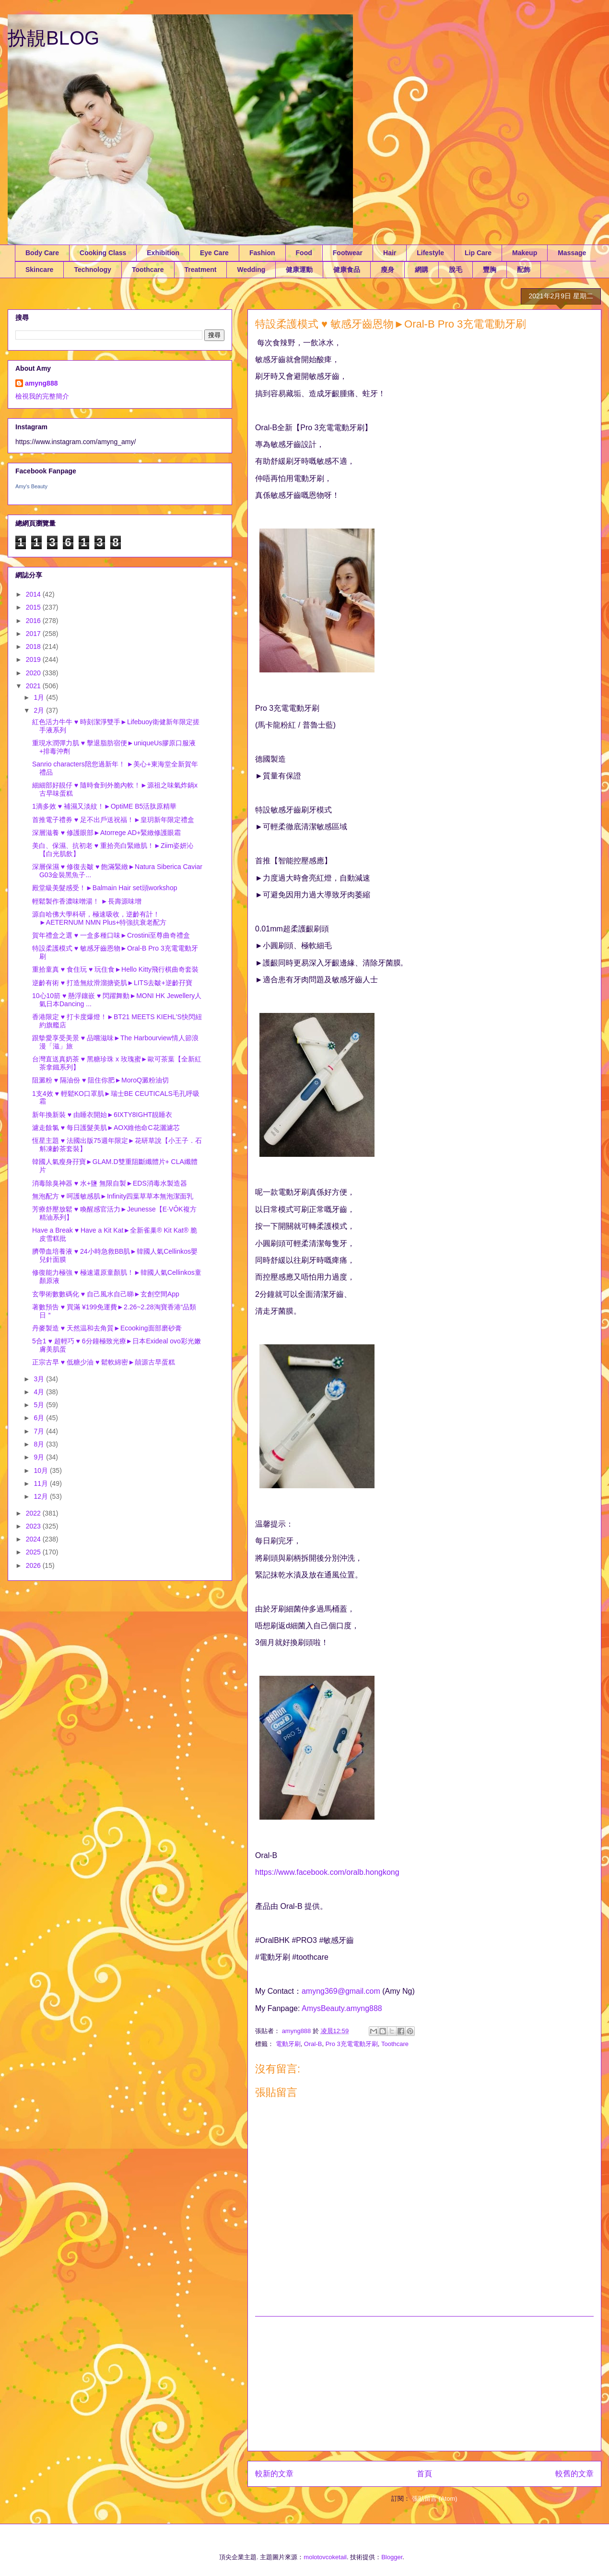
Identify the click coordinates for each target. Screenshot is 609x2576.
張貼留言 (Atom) (434, 2498)
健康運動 (299, 269)
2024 (34, 1539)
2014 (34, 594)
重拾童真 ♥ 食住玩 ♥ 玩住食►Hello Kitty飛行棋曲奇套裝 (115, 969)
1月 (40, 697)
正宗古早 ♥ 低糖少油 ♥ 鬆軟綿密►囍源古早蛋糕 (103, 1362)
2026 (34, 1565)
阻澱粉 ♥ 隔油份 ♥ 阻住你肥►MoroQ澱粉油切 (100, 1080)
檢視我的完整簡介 (42, 396)
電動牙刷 (288, 2043)
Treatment (201, 269)
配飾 (523, 269)
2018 (34, 646)
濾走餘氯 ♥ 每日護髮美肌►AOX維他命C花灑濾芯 (106, 1127)
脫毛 (455, 269)
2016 (34, 620)
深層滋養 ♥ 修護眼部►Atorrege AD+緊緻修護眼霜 (106, 832)
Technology (92, 269)
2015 (34, 607)
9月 (40, 1457)
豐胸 (489, 269)
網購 (421, 269)
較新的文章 (274, 2474)
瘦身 (387, 269)
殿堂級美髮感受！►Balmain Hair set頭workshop (104, 888)
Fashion (262, 253)
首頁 (424, 2474)
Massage (572, 253)
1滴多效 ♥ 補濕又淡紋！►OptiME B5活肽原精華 (104, 806)
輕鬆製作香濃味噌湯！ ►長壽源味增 (86, 901)
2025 (34, 1552)
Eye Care (214, 253)
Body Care (42, 253)
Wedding (251, 269)
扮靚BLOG (53, 37)
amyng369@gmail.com (341, 1991)
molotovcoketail (325, 2557)
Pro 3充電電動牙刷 (352, 2043)
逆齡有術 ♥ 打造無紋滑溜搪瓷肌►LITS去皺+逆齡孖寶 (112, 983)
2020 (34, 673)
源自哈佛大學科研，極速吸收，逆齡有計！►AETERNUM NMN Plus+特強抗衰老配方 (99, 918)
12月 (41, 1496)
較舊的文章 (574, 2474)
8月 (40, 1444)
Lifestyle (430, 253)
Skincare (39, 269)
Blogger (391, 2557)
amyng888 (41, 383)
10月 (41, 1470)
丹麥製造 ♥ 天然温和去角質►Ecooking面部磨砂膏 (107, 1328)
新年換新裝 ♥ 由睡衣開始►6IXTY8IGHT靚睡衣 (102, 1114)
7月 (40, 1431)
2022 (34, 1513)
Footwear (348, 253)
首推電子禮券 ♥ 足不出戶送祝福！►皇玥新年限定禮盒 (113, 819)
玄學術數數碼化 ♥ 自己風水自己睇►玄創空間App (105, 1294)
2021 (34, 686)
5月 (40, 1405)
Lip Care (478, 253)
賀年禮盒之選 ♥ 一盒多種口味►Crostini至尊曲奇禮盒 (111, 935)
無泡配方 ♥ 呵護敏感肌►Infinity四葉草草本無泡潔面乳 (112, 1196)
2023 (34, 1526)
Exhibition (163, 253)
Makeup (524, 253)
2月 (40, 710)
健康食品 (346, 269)
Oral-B (313, 2043)
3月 (40, 1379)
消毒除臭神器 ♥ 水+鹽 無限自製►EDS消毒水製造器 (109, 1183)
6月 (40, 1418)
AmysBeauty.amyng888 (342, 2008)
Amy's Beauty (31, 486)
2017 (34, 633)
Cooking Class (103, 253)
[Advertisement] (424, 2384)
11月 (41, 1483)
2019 (34, 659)
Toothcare (148, 269)
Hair (389, 253)
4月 (40, 1392)
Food (304, 253)
